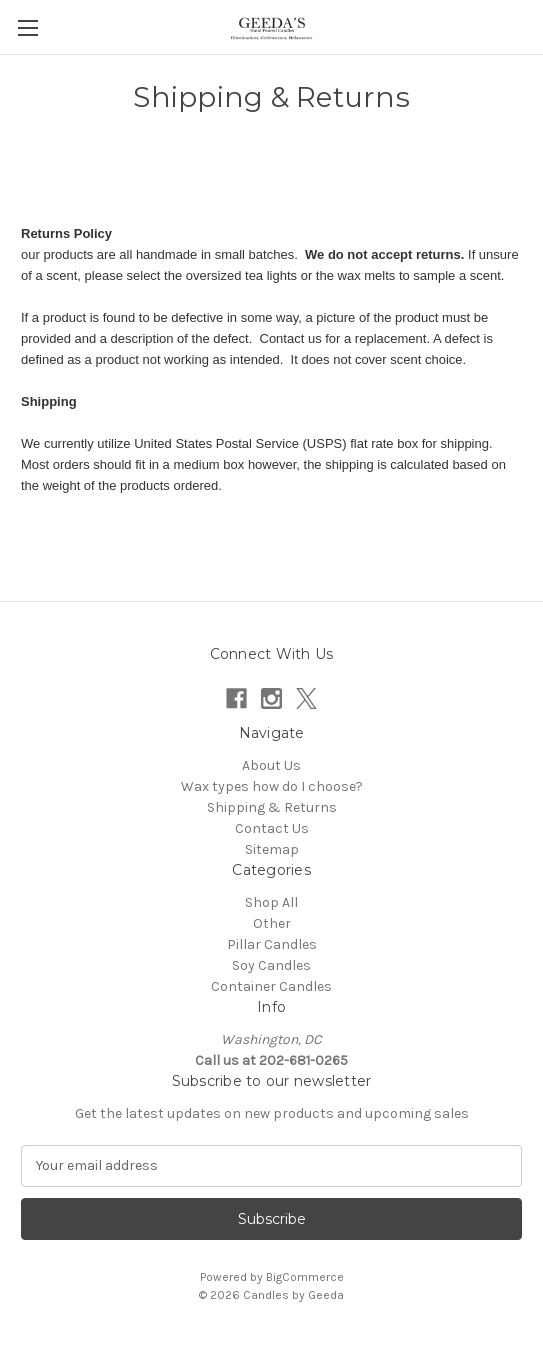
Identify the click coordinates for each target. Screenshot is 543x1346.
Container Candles (271, 986)
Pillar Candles (272, 944)
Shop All (271, 902)
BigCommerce (305, 1277)
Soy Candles (271, 965)
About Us (271, 765)
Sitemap (272, 849)
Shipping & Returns (272, 807)
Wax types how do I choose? (272, 786)
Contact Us (272, 828)
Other (272, 923)
